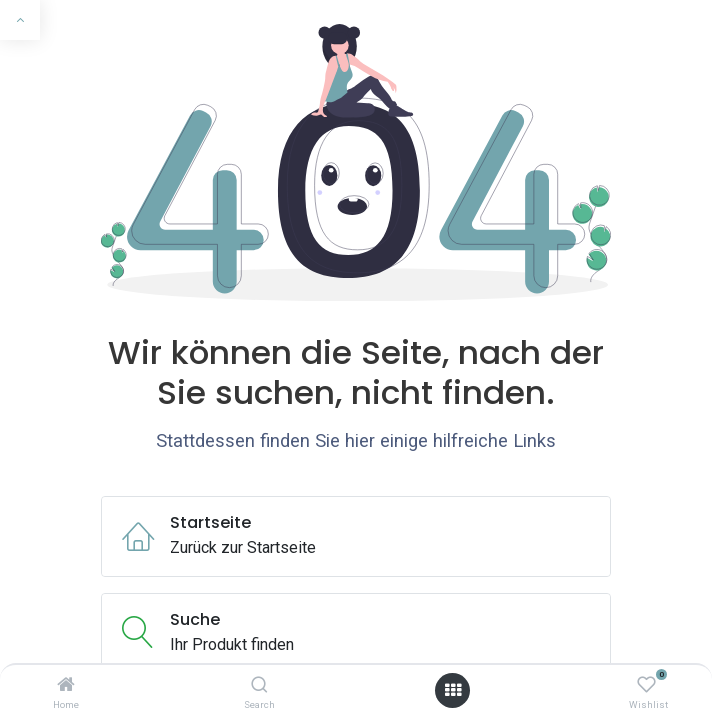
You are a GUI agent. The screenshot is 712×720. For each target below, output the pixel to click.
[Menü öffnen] (453, 690)
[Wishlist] (646, 685)
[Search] (259, 685)
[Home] (66, 685)
